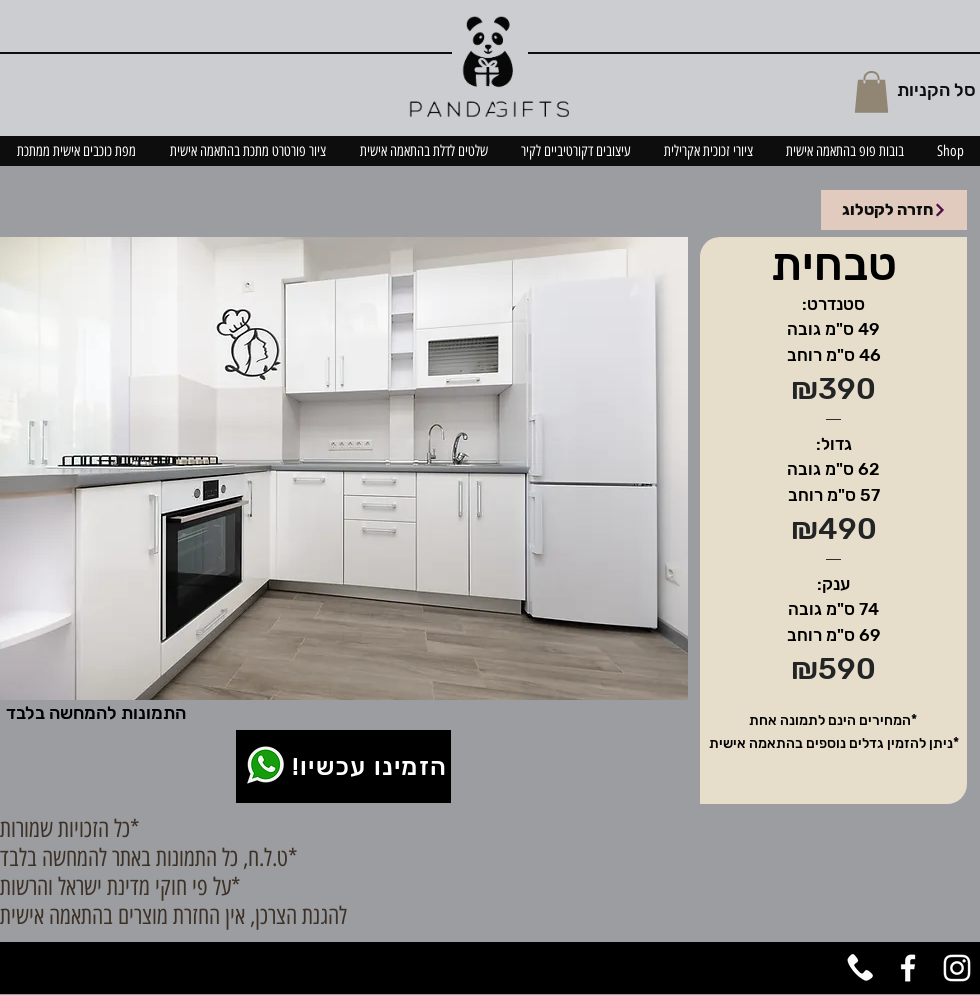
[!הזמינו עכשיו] (343, 766)
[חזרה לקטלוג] (894, 210)
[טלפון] (859, 968)
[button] (871, 92)
